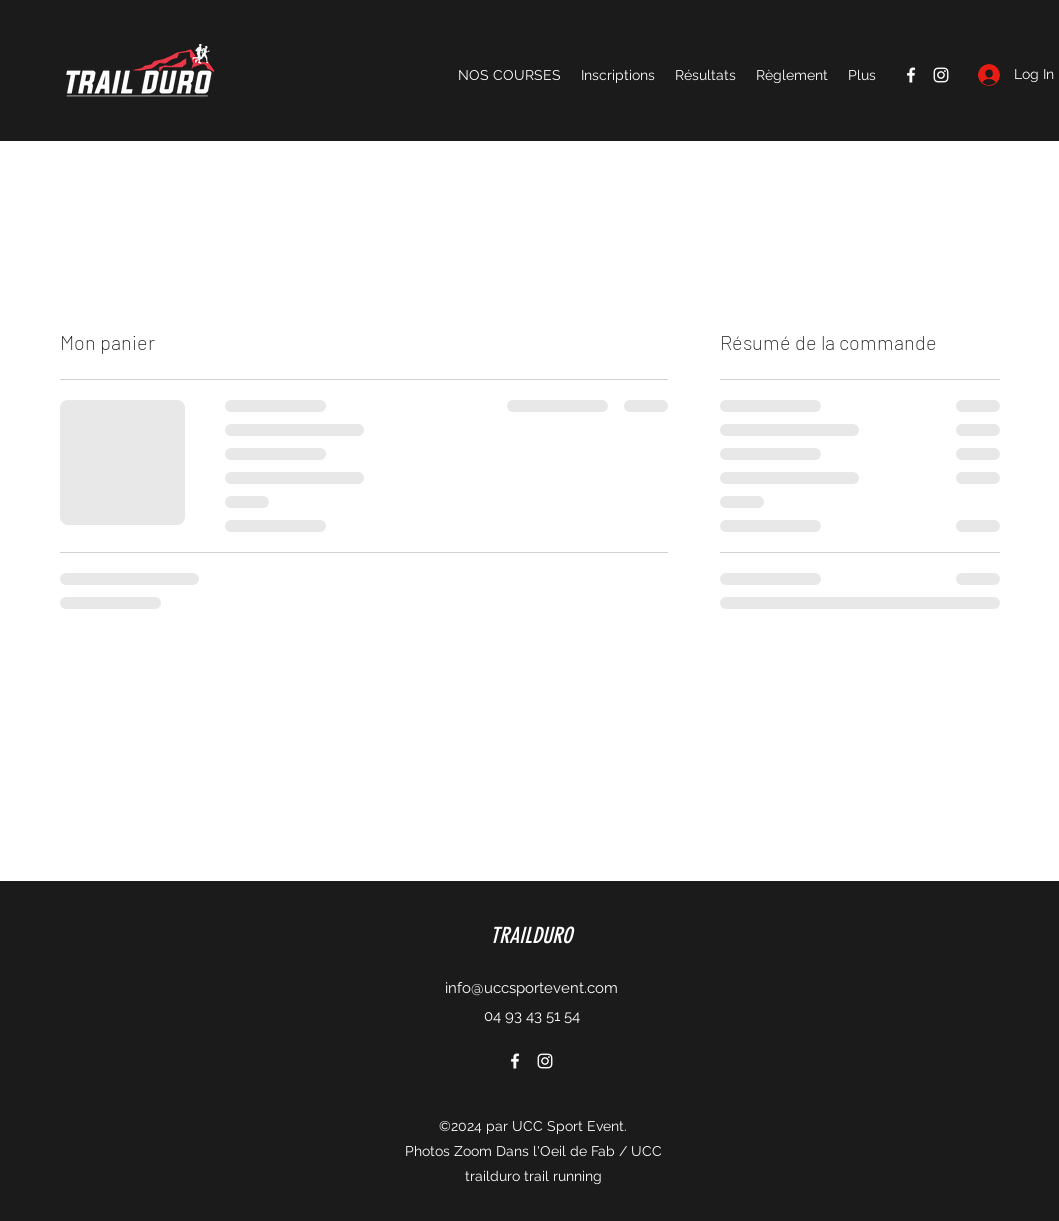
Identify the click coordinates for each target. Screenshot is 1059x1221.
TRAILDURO (531, 935)
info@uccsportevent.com (531, 988)
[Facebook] (911, 75)
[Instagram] (941, 75)
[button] (509, 75)
